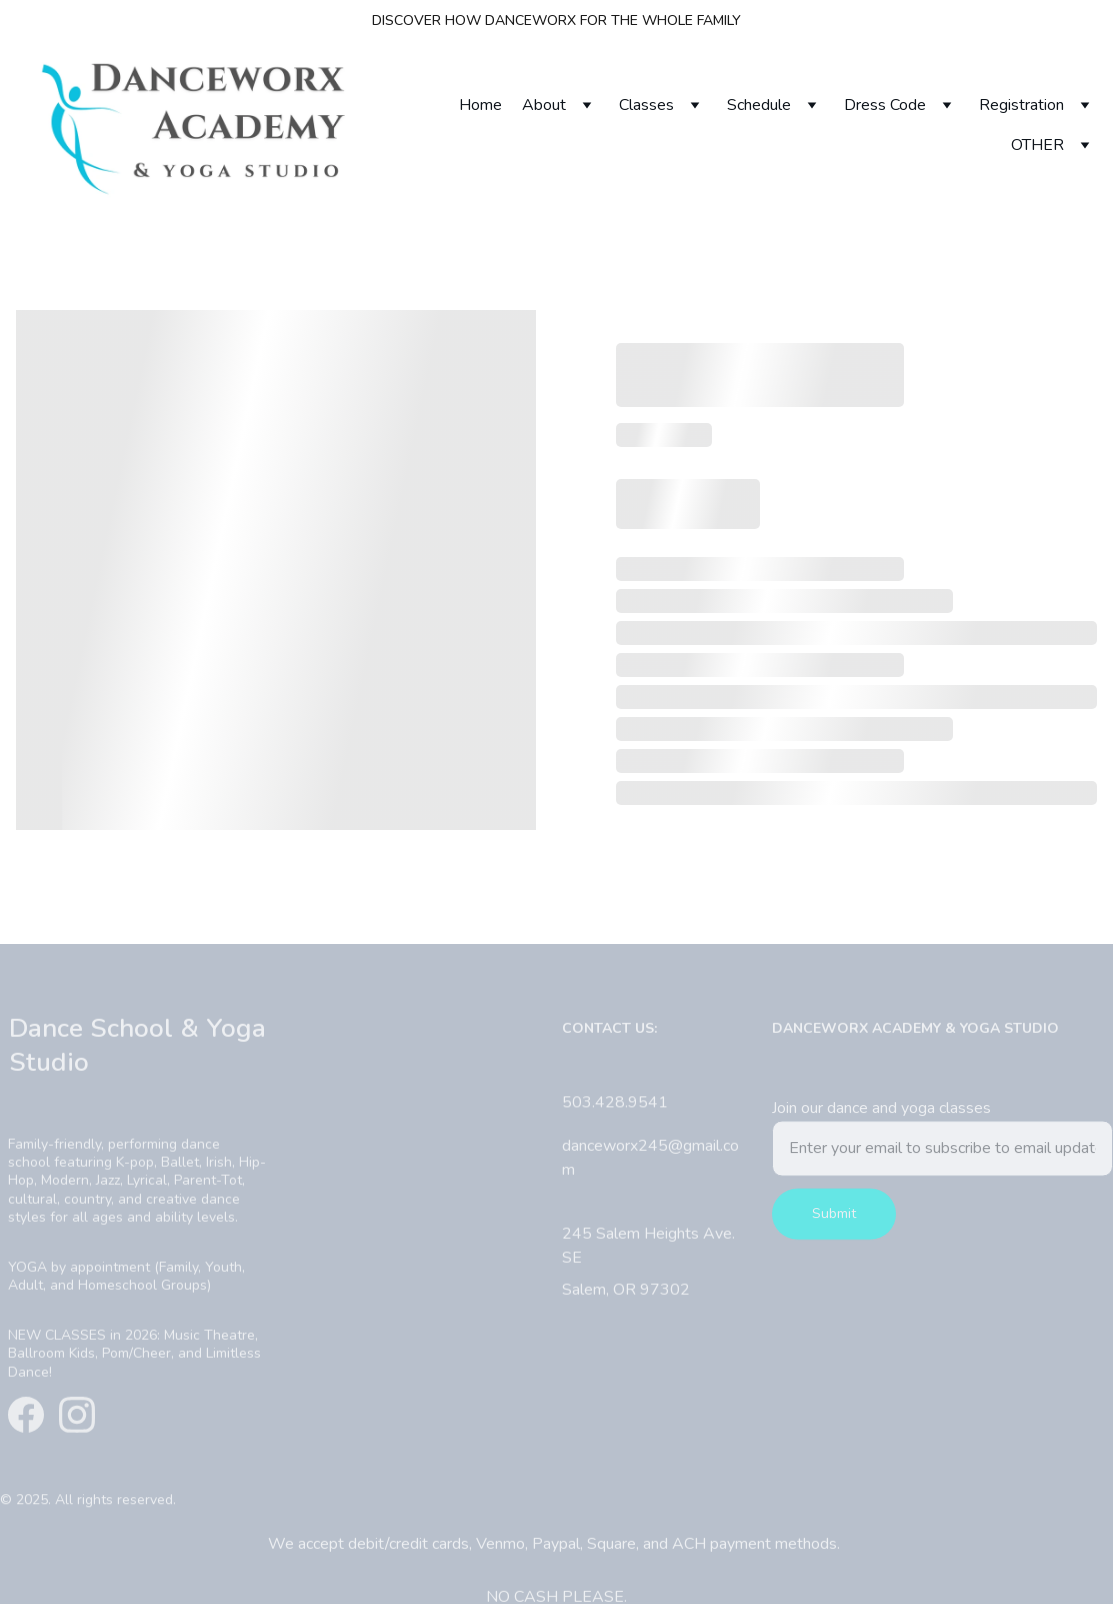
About (544, 105)
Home (480, 105)
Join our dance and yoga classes (881, 1125)
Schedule (759, 105)
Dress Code (885, 105)
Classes (646, 105)
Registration (1021, 105)
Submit (834, 1230)
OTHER (1037, 145)
